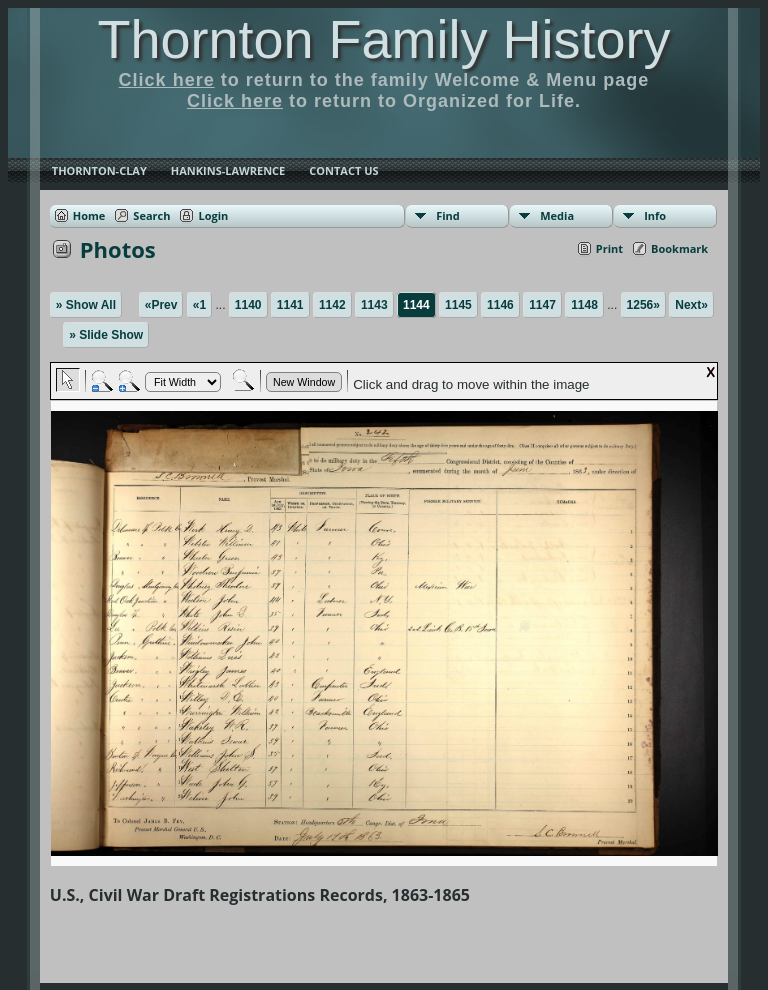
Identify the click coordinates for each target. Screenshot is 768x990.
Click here (167, 80)
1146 (500, 305)
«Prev (161, 305)
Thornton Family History (383, 39)
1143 (374, 305)
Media (557, 215)
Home (89, 215)
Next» (691, 305)
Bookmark (679, 248)
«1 (199, 305)
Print (609, 248)
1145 (458, 305)
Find (448, 215)
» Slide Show (106, 335)
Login (213, 215)
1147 (542, 305)
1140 (248, 305)
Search (151, 215)
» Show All (86, 305)
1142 (332, 305)
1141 (290, 305)
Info (655, 215)
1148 (584, 305)
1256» (643, 305)
